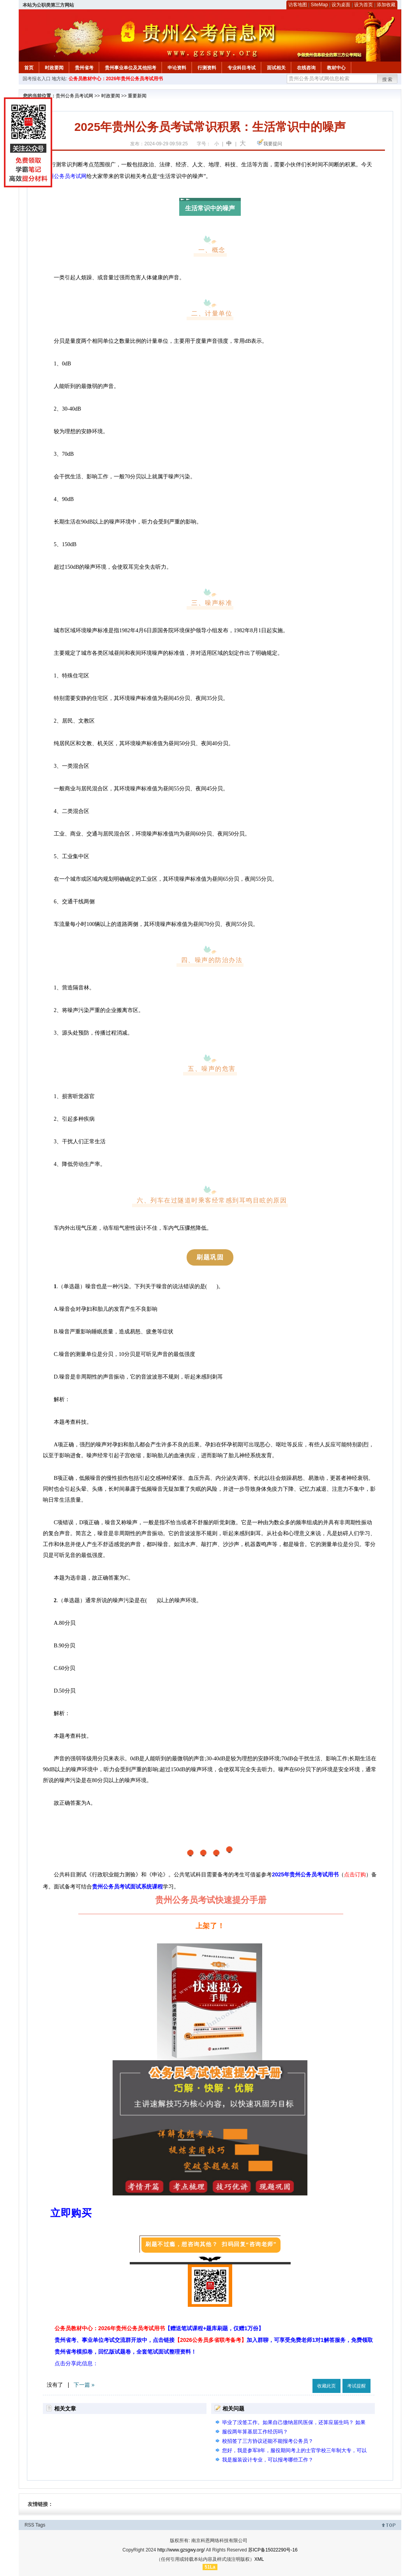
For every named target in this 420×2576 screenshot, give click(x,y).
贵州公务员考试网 (74, 96)
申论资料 (177, 68)
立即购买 (71, 2213)
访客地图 (297, 4)
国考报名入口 (37, 78)
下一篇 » (84, 2385)
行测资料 (207, 68)
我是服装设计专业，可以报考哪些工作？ (267, 2460)
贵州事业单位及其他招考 (130, 68)
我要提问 (272, 143)
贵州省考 (84, 68)
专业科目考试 (242, 68)
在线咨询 (306, 68)
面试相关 (276, 68)
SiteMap (319, 4)
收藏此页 (326, 2386)
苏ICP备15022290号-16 (273, 2550)
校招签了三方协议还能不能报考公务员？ (267, 2441)
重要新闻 (137, 96)
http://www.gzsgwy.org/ (181, 2550)
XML (259, 2559)
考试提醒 (356, 2386)
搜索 (387, 79)
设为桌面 (341, 4)
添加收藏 (386, 4)
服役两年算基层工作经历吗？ (255, 2432)
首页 (29, 68)
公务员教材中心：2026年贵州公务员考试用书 (116, 78)
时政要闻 (54, 68)
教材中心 (336, 68)
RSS (29, 2525)
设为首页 (363, 4)
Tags (40, 2525)
